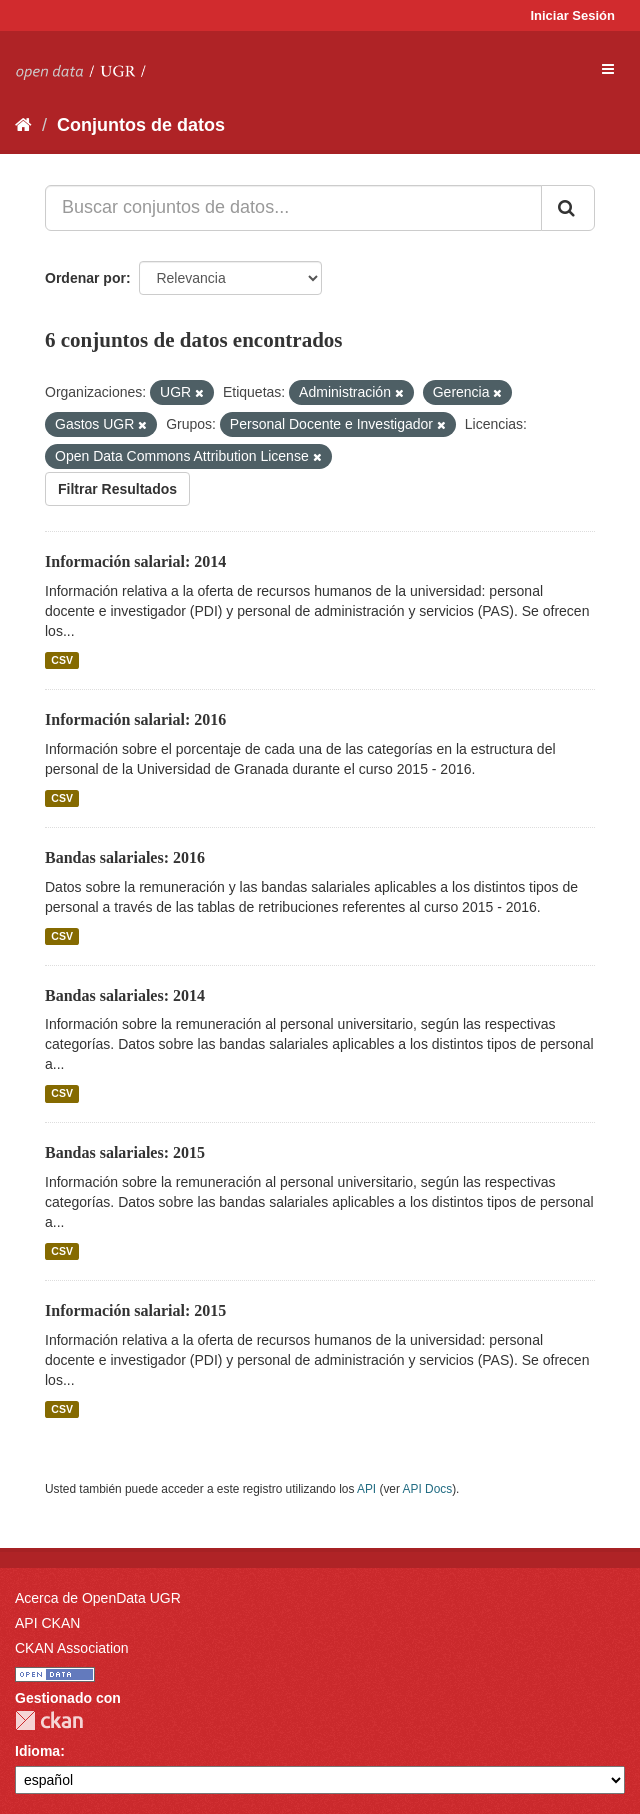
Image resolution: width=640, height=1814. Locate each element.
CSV (62, 660)
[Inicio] (23, 125)
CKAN (49, 1720)
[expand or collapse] (608, 69)
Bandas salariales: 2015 (125, 1152)
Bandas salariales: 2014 (125, 995)
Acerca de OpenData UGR (98, 1598)
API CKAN (47, 1623)
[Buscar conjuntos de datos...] (293, 208)
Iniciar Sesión (572, 15)
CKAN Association (72, 1648)
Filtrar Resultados (117, 489)
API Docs (428, 1489)
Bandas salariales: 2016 (125, 857)
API (366, 1489)
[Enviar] (568, 208)
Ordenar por (85, 278)
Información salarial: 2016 (135, 719)
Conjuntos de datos (141, 125)
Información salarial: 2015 (135, 1310)
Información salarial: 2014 (135, 561)
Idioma (37, 1751)
